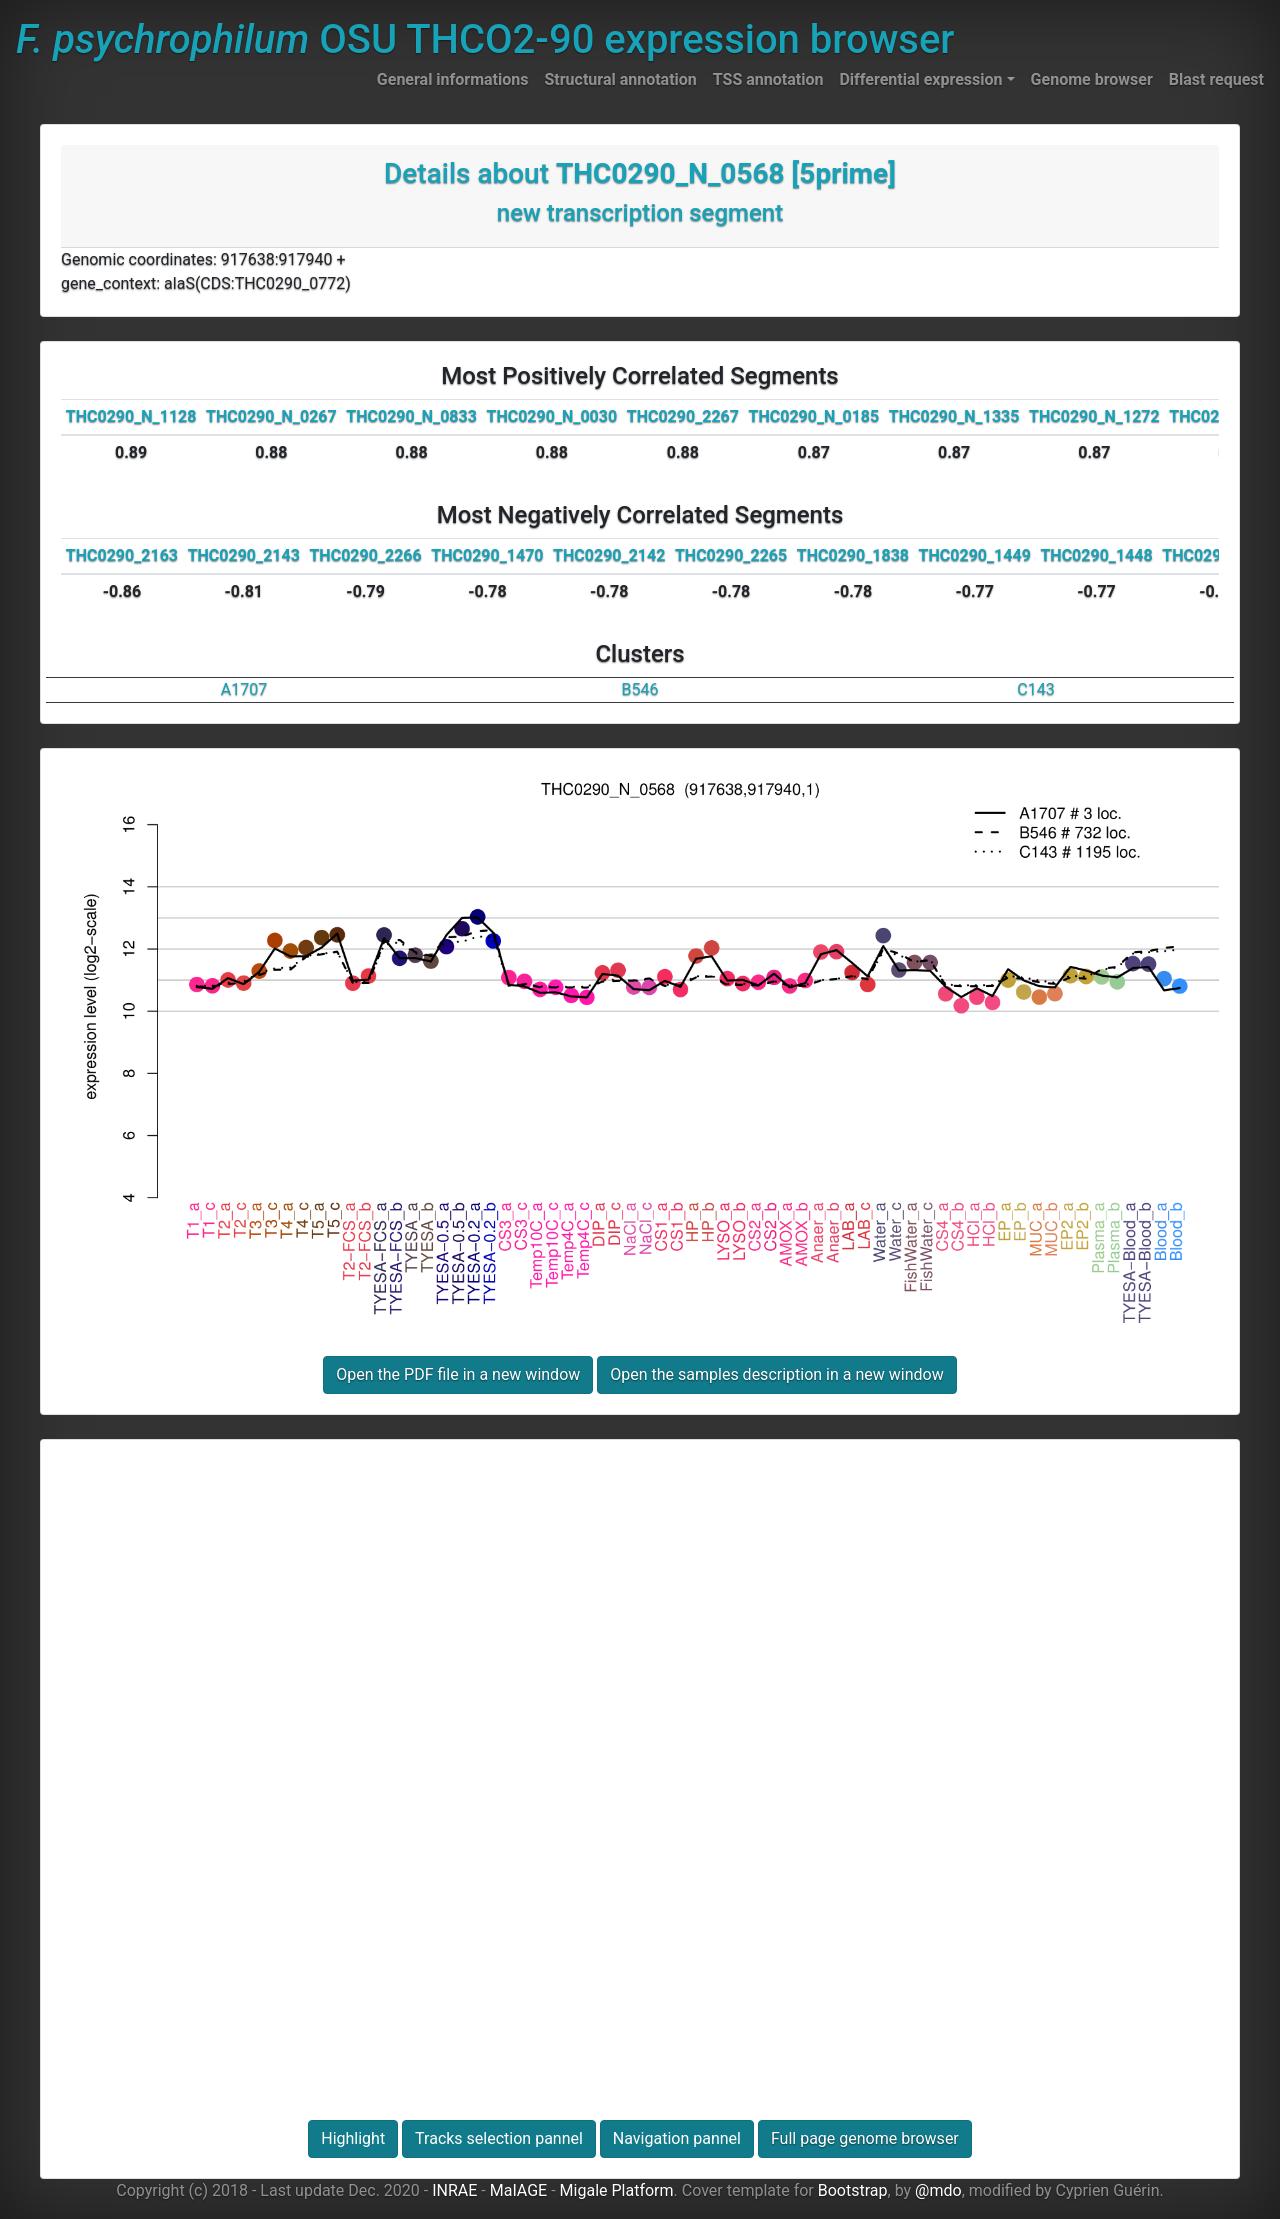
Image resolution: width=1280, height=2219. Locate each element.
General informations (453, 79)
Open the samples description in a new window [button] (776, 1374)
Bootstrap (853, 2190)
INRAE (454, 2190)
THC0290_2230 (1218, 555)
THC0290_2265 (731, 555)
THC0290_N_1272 (1094, 416)
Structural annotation (620, 79)
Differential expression (920, 79)
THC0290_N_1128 (131, 416)
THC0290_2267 (683, 416)
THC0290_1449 (975, 555)
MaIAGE (519, 2190)
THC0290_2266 (365, 555)
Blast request (1216, 79)
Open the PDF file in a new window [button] (458, 1374)
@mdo (938, 2190)
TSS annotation (768, 79)
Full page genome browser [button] (865, 2138)
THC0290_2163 (122, 555)
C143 (1035, 689)
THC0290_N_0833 (411, 416)
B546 (640, 689)
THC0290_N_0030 (552, 416)
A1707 (244, 689)
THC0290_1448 (1096, 555)
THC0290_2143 (244, 555)
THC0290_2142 (609, 555)
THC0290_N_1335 (954, 416)
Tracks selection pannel (499, 2138)
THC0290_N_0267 (271, 416)
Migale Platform (617, 2190)
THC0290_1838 (853, 555)
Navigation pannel (677, 2138)
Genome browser (1092, 79)
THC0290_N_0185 (814, 416)
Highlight (353, 2138)
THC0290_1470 (487, 555)
